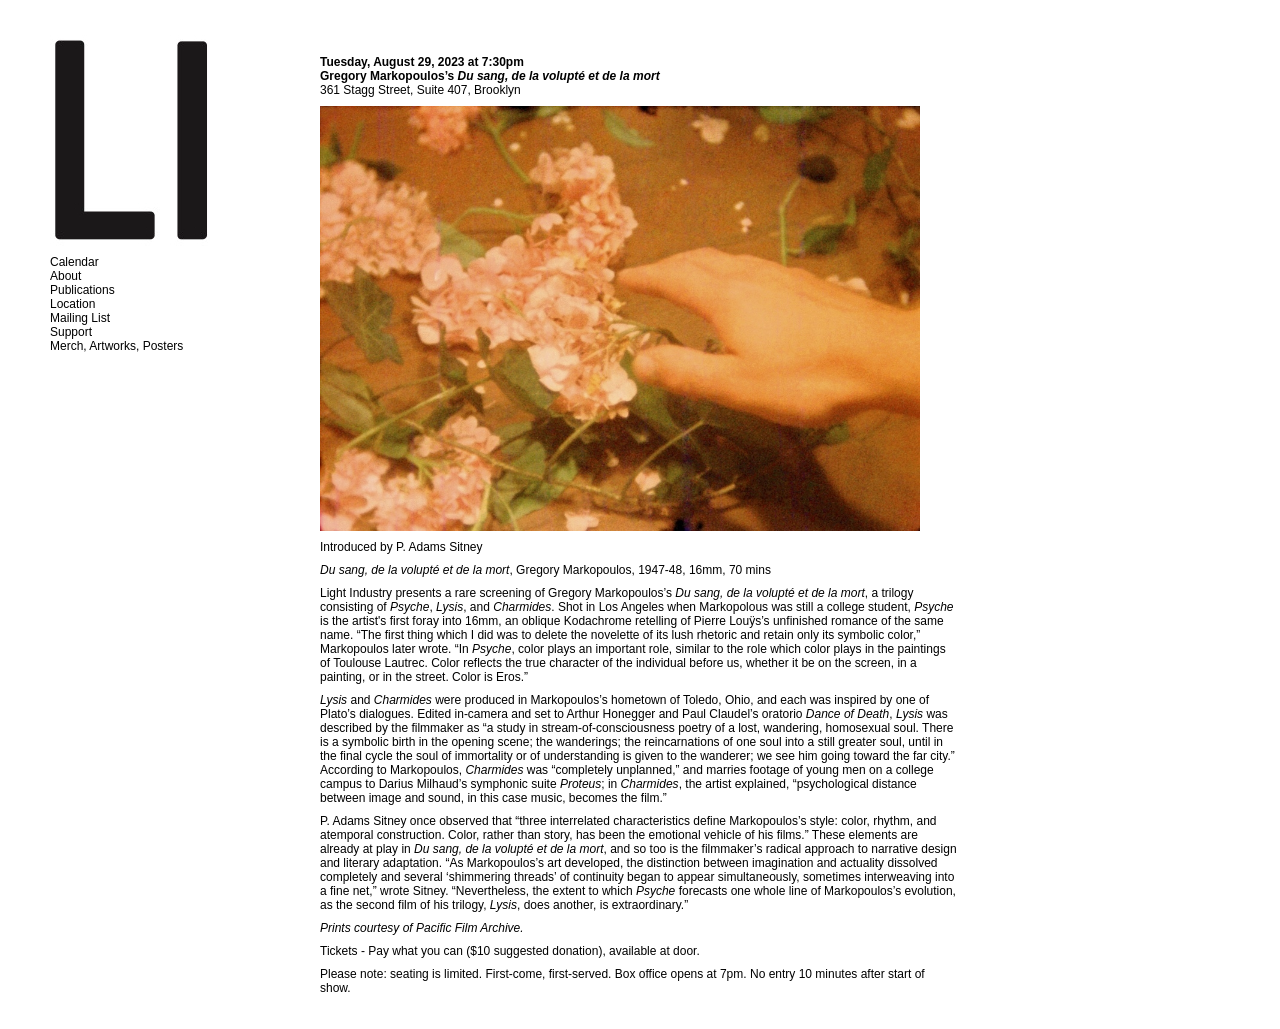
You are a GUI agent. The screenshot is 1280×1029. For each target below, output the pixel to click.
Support (71, 332)
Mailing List (80, 318)
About (65, 276)
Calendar (74, 262)
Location (72, 304)
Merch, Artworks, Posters (116, 346)
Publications (82, 290)
